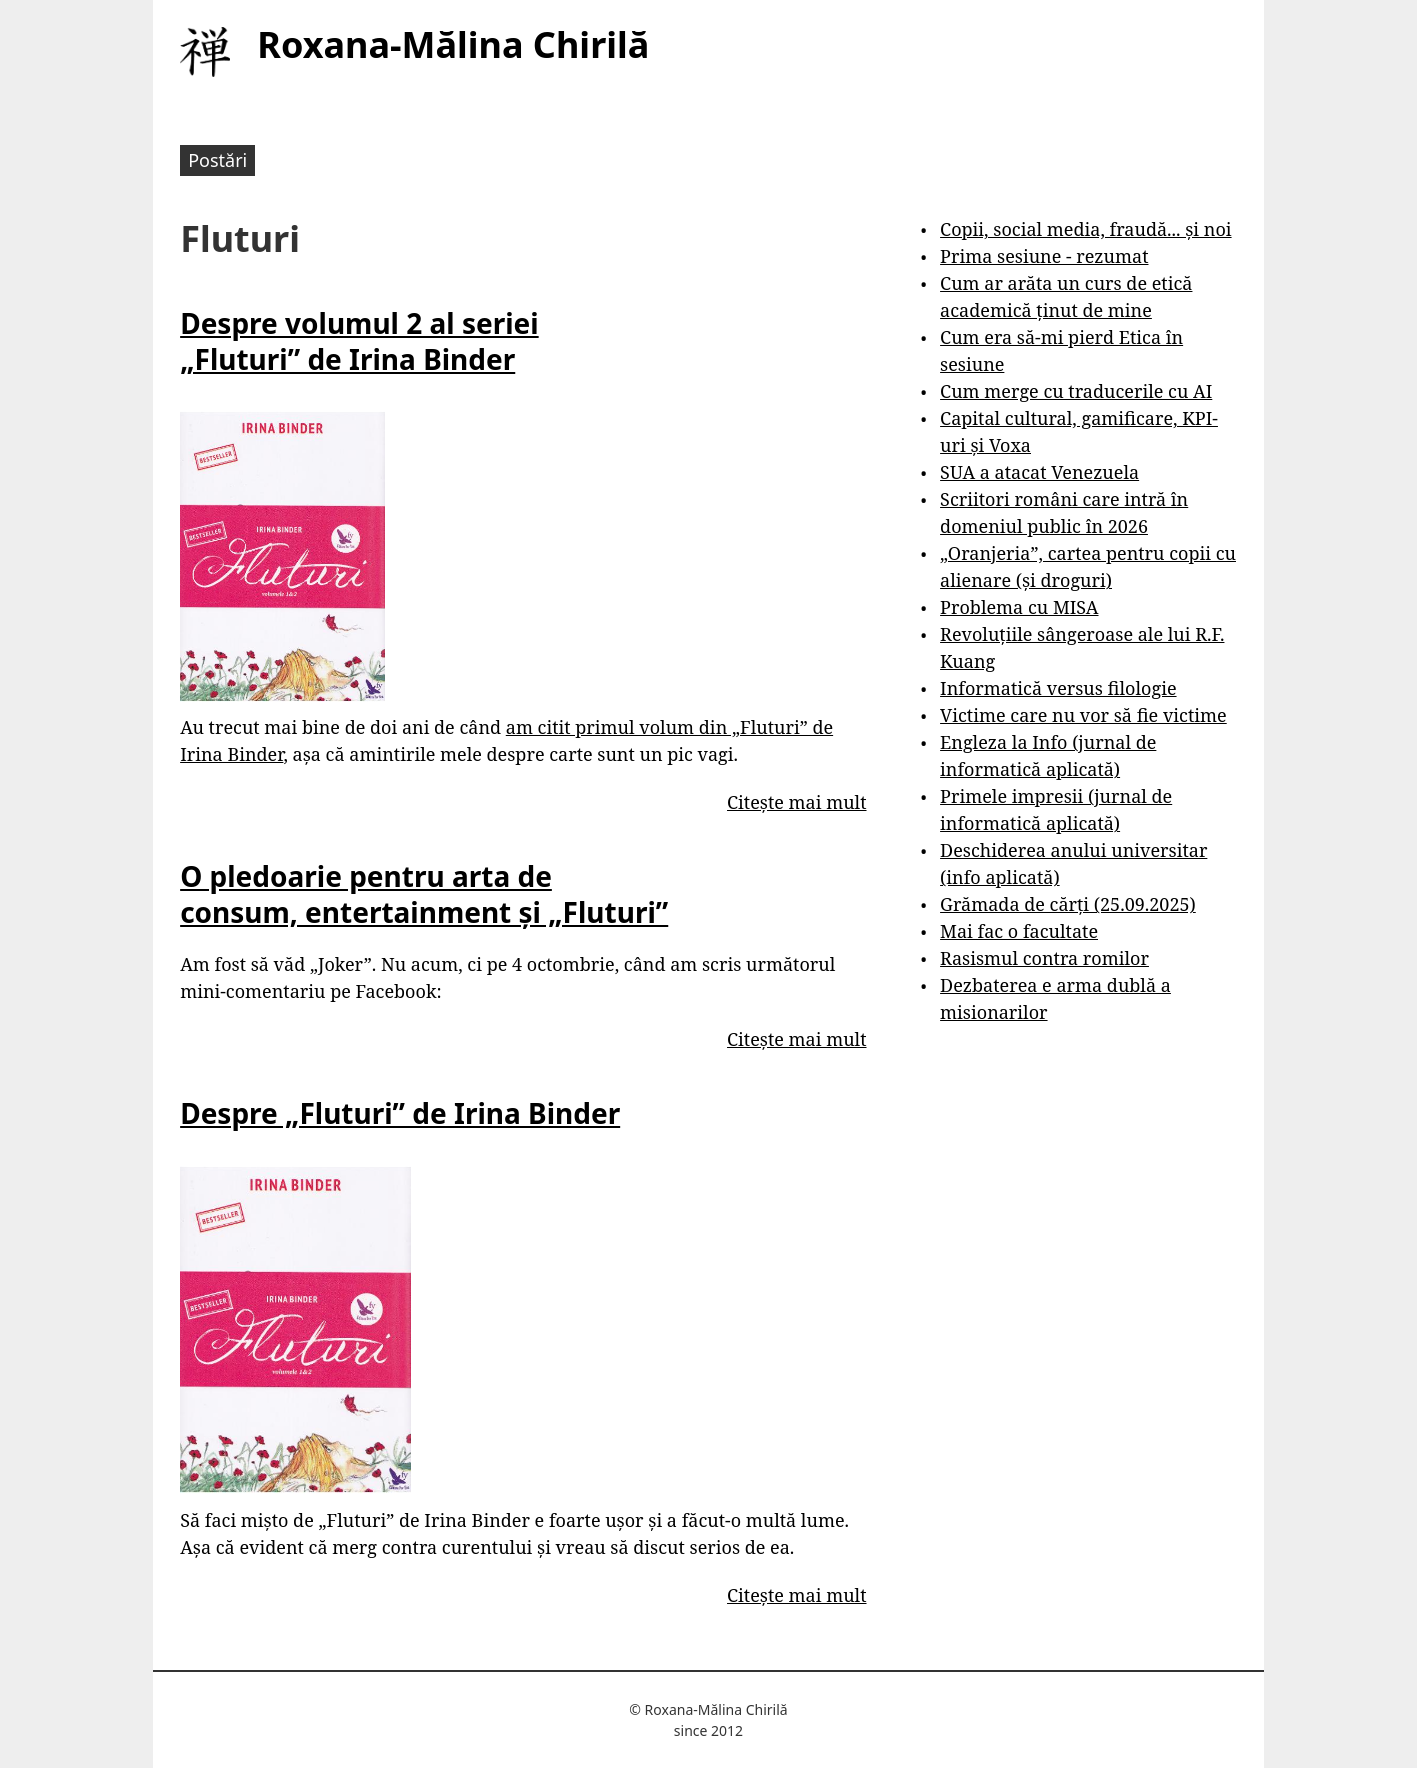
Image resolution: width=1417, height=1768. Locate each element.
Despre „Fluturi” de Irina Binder (400, 1113)
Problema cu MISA (1019, 607)
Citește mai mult (796, 802)
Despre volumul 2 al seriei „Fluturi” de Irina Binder (359, 341)
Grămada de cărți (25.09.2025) (1068, 904)
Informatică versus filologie (1058, 688)
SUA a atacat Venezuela (1039, 472)
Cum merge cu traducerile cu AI (1076, 391)
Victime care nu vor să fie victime (1083, 715)
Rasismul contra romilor (1044, 958)
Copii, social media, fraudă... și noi (1085, 229)
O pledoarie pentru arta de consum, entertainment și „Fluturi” (424, 894)
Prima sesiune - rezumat (1044, 256)
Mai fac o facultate (1019, 931)
